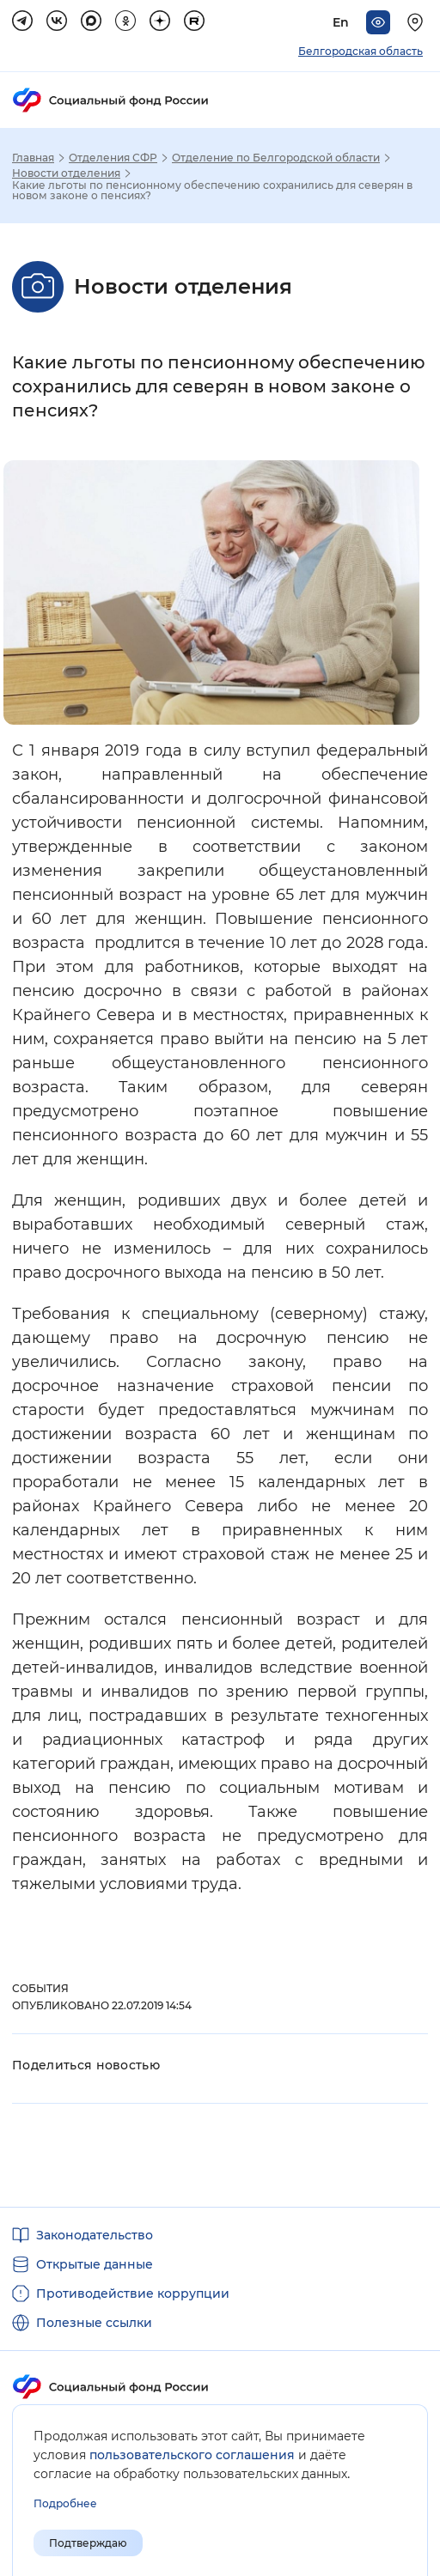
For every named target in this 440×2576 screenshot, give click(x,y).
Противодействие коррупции (132, 2293)
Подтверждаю (88, 2543)
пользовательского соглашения (192, 2455)
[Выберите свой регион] (417, 22)
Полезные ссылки (94, 2323)
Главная (33, 158)
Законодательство (94, 2235)
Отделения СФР (113, 158)
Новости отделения (66, 173)
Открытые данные (94, 2264)
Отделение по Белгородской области (276, 158)
